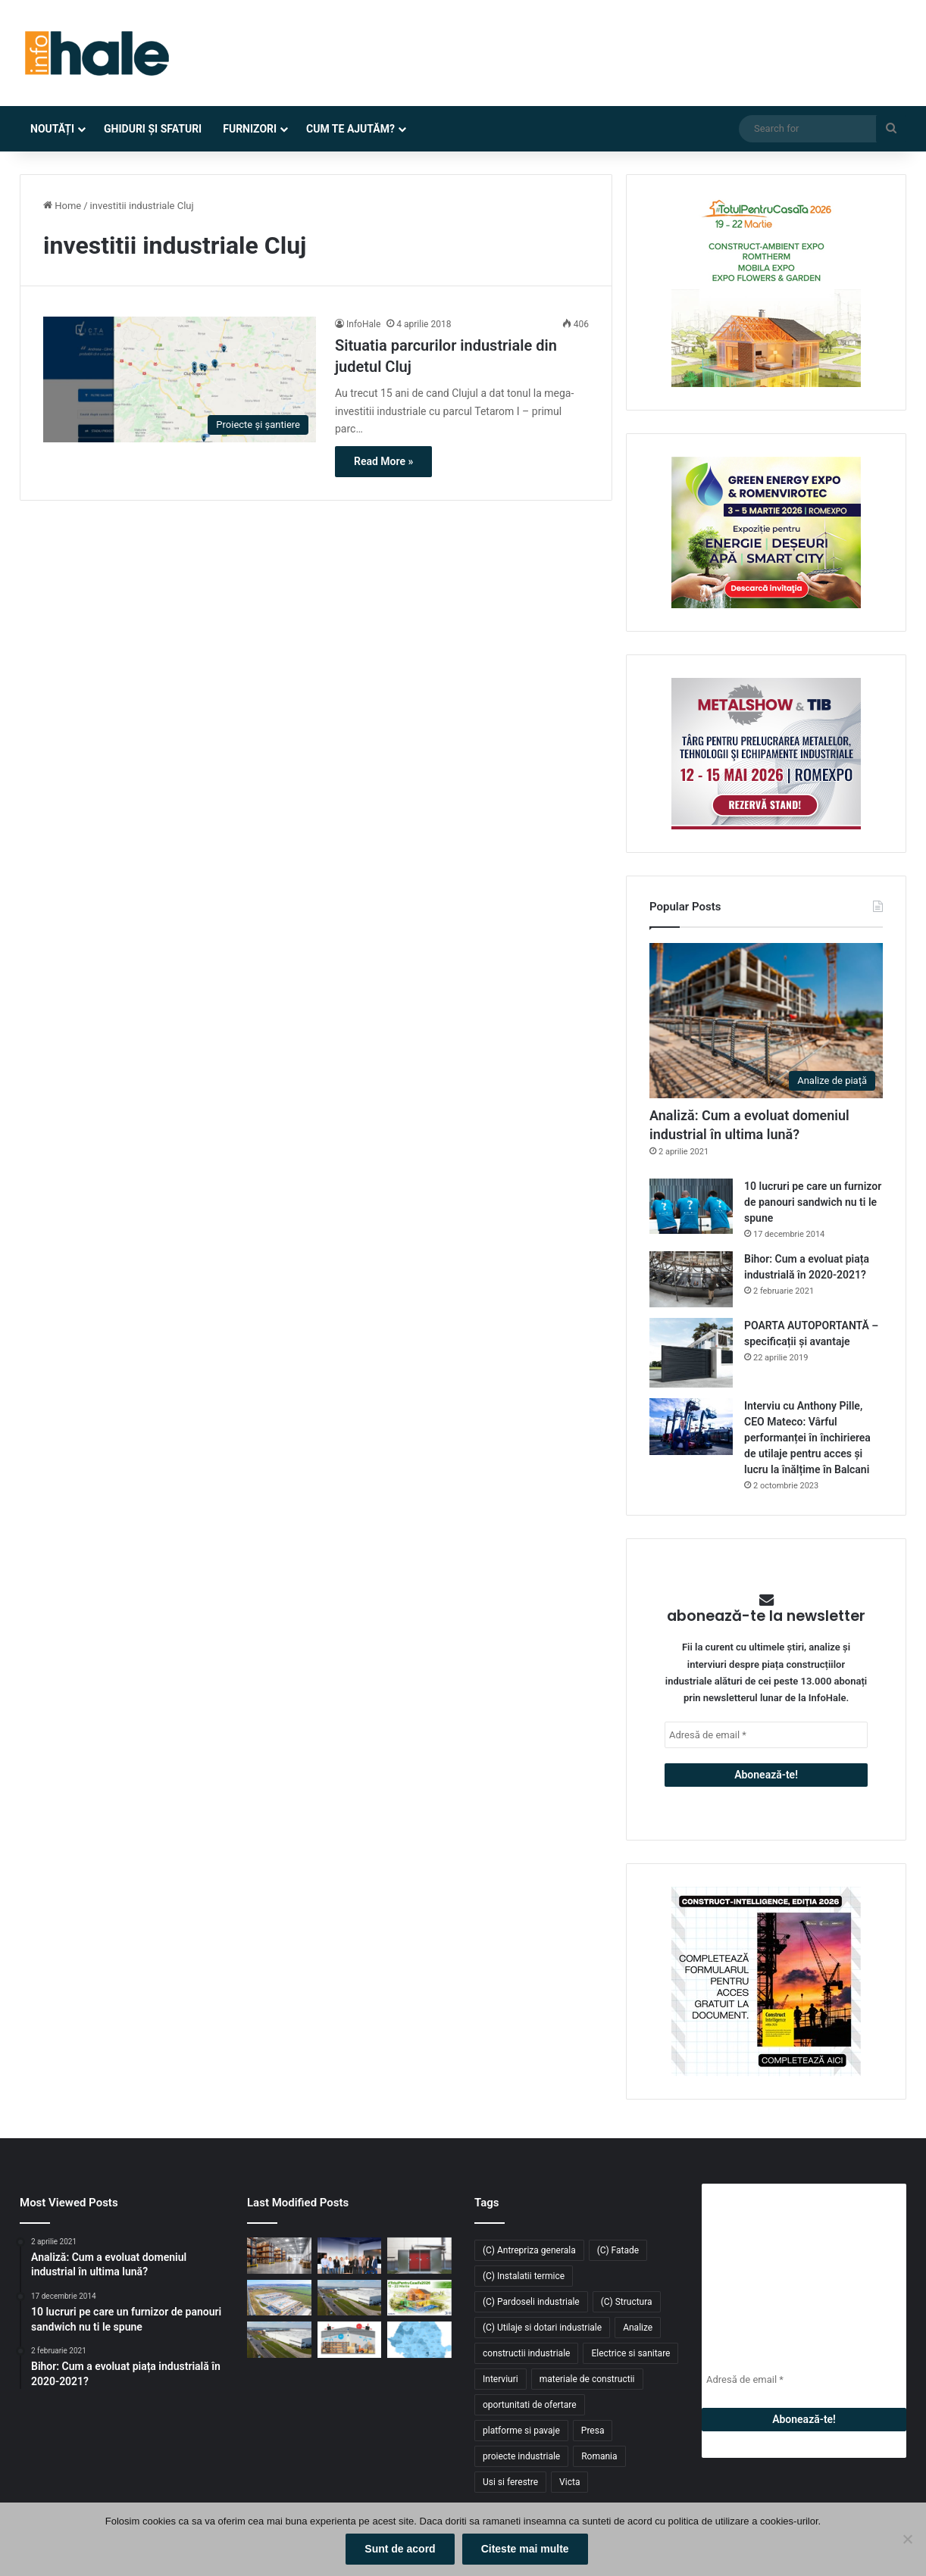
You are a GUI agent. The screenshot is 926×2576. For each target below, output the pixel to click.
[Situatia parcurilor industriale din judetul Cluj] (179, 379)
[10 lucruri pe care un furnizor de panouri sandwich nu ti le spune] (691, 1206)
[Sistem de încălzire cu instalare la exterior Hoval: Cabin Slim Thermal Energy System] (419, 2255)
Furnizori (250, 129)
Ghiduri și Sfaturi (153, 129)
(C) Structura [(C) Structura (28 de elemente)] (626, 2302)
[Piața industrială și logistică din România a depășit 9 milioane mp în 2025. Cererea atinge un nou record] (419, 2340)
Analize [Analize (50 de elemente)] (637, 2327)
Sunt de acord (399, 2549)
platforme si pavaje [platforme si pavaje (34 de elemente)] (521, 2430)
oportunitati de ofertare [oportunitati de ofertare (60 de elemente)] (530, 2405)
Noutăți (52, 129)
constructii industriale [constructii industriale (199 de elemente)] (526, 2353)
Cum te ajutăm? (350, 129)
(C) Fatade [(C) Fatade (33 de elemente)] (618, 2250)
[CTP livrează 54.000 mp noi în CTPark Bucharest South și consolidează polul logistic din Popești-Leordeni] (279, 2340)
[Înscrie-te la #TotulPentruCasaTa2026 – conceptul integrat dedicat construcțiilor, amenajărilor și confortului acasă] (419, 2298)
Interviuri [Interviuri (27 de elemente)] (500, 2379)
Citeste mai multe (525, 2549)
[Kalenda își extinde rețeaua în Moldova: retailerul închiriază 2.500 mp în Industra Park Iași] (279, 2298)
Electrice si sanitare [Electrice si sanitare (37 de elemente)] (630, 2353)
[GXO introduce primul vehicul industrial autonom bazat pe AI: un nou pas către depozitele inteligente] (279, 2255)
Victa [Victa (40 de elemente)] (569, 2482)
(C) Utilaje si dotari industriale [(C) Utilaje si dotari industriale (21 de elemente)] (542, 2327)
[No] (907, 2539)
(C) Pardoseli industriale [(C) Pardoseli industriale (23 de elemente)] (531, 2302)
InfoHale (363, 324)
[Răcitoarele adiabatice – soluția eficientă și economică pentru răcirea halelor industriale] (350, 2340)
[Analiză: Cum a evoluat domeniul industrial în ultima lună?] (766, 1020)
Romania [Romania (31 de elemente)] (599, 2456)
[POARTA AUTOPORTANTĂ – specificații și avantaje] (691, 1353)
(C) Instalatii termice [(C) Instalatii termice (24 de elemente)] (524, 2276)
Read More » (383, 461)
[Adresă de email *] (766, 1735)
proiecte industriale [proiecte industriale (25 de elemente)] (521, 2456)
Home (62, 205)
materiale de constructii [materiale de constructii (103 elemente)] (587, 2379)
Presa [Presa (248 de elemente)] (593, 2430)
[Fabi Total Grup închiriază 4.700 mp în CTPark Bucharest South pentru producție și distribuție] (350, 2298)
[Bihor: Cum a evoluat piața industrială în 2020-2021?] (691, 1279)
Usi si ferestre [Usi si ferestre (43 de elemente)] (510, 2482)
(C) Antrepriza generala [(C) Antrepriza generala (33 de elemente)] (529, 2250)
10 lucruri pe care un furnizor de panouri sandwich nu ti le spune (812, 1202)
